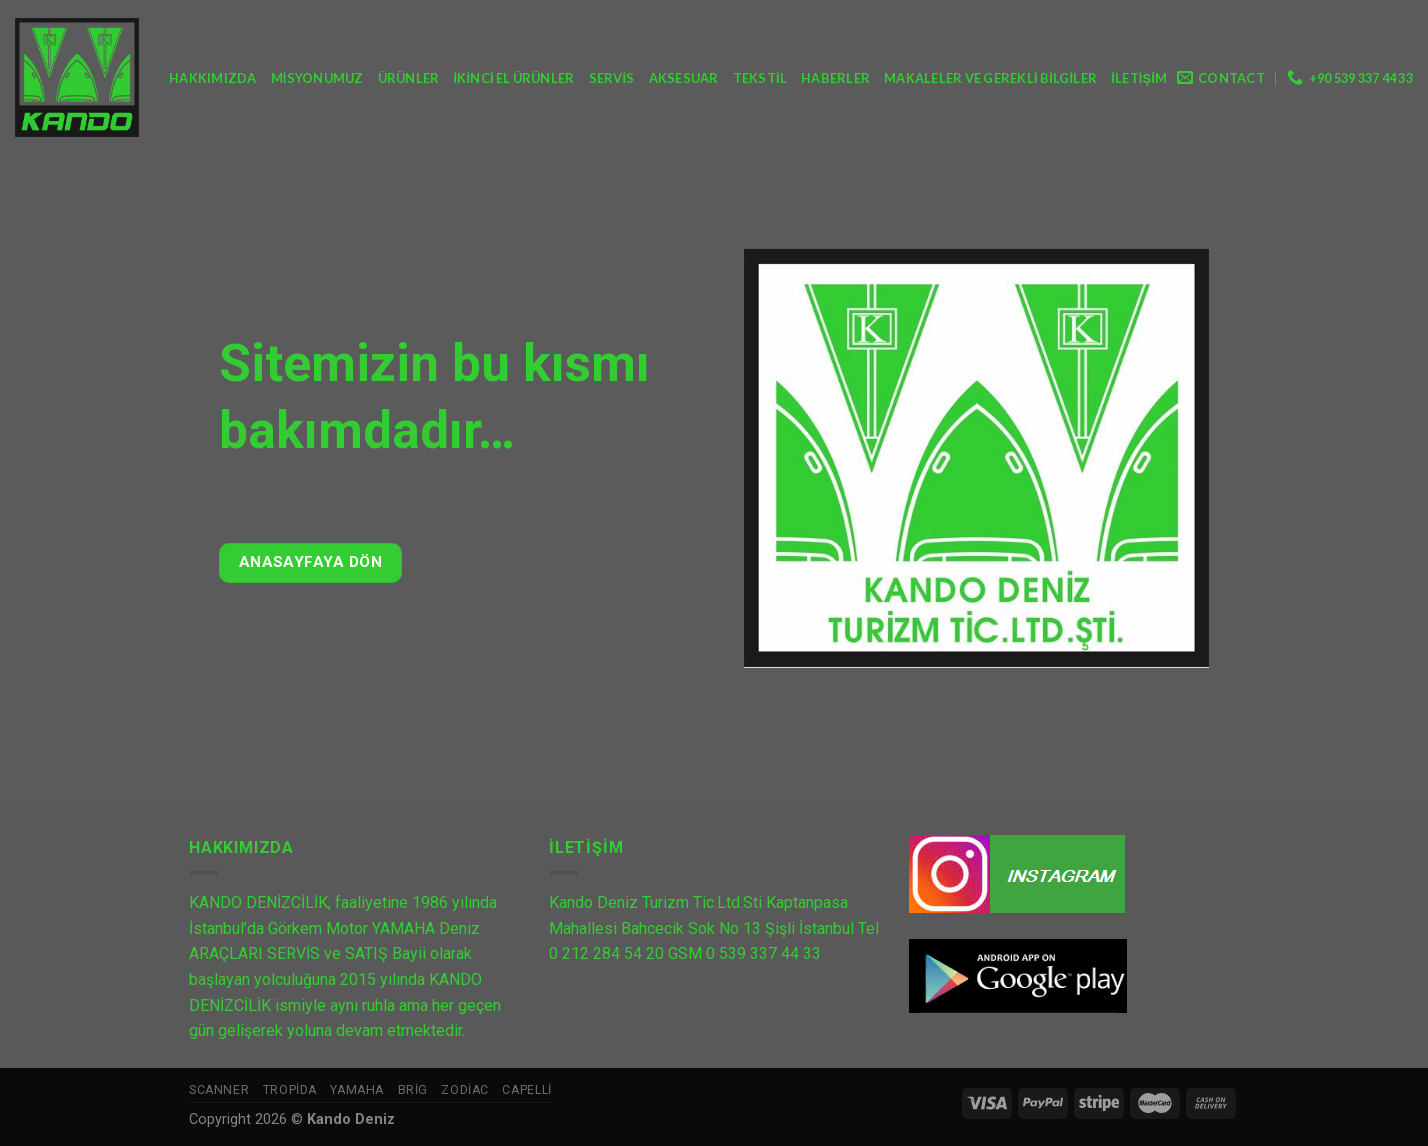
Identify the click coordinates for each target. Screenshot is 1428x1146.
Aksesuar (684, 78)
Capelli (526, 1090)
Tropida (290, 1090)
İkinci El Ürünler (513, 78)
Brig (413, 1090)
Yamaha (357, 1090)
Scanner (219, 1090)
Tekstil (760, 78)
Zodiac (465, 1090)
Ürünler (409, 78)
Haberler (835, 78)
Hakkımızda (213, 78)
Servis (612, 78)
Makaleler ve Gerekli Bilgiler (990, 78)
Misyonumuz (317, 78)
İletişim (1139, 78)
